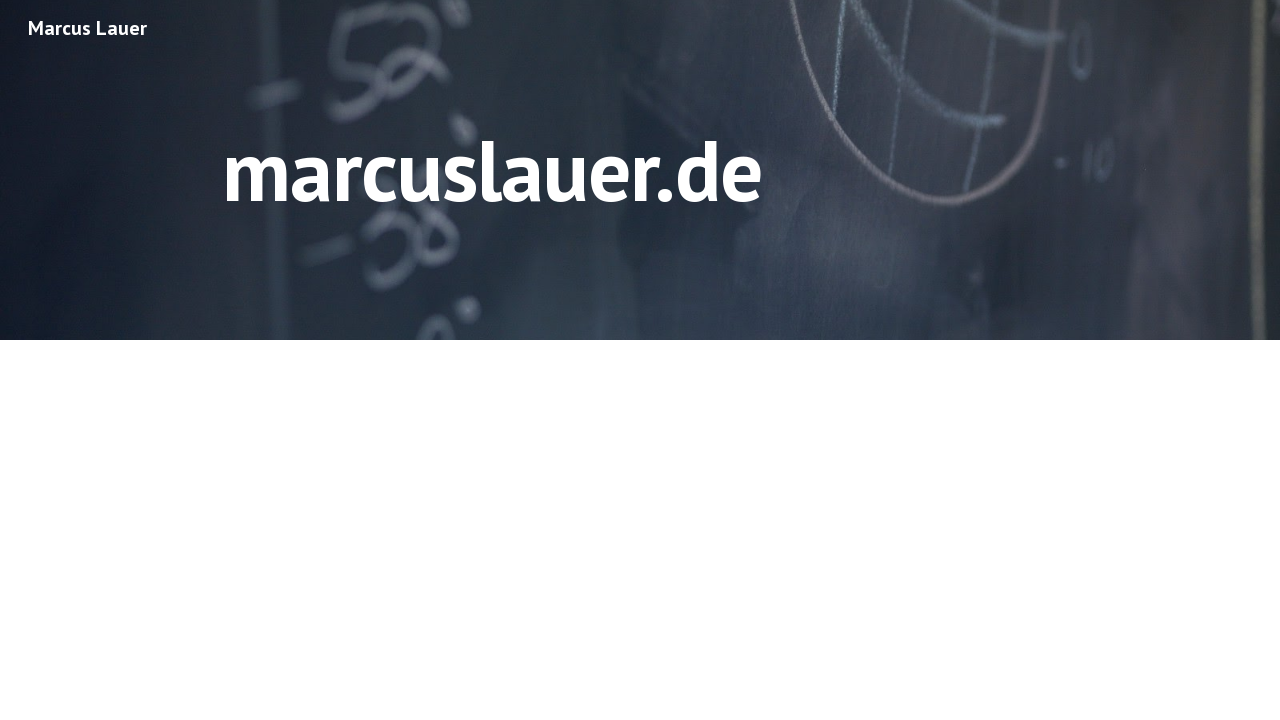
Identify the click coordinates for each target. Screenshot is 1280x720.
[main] (492, 169)
